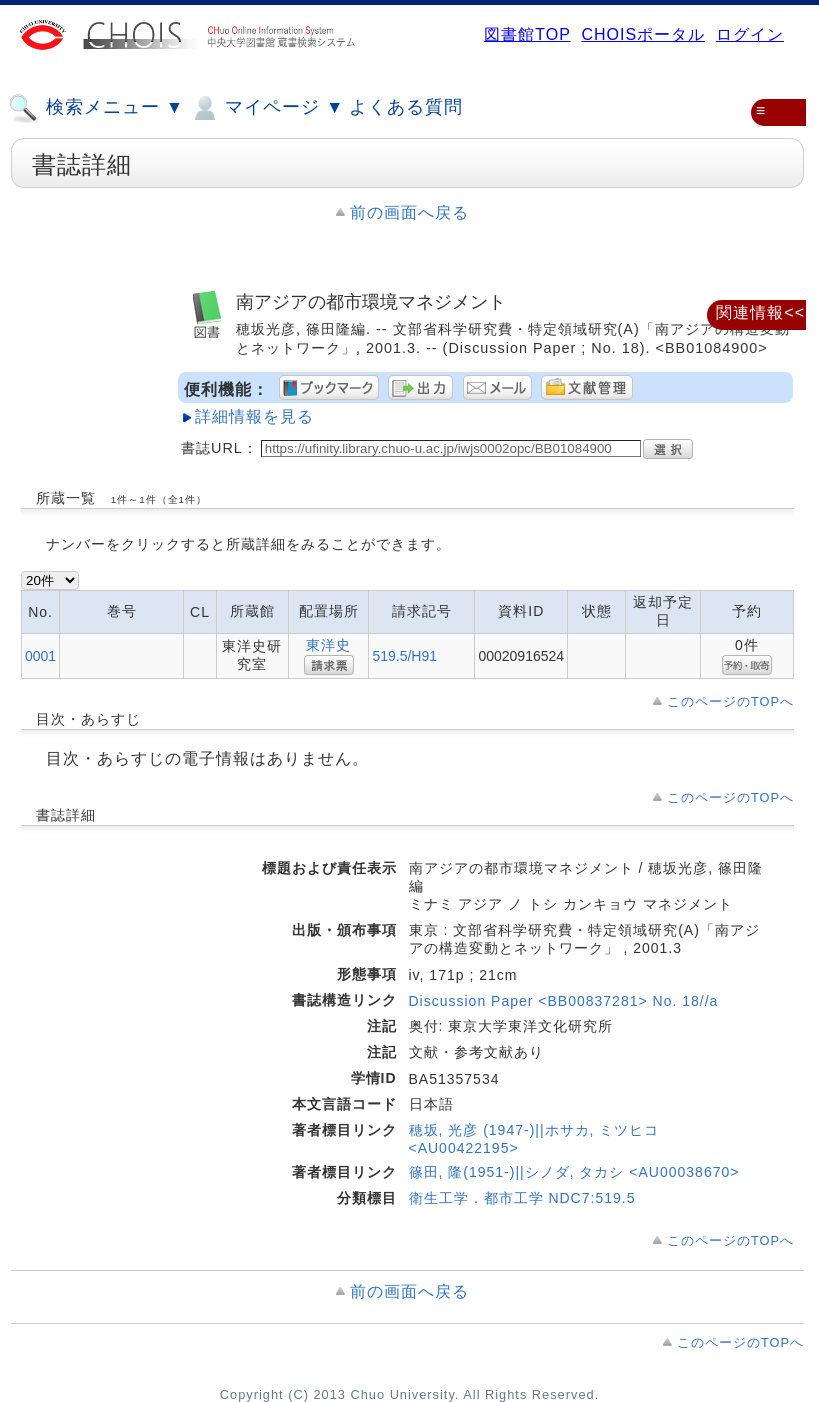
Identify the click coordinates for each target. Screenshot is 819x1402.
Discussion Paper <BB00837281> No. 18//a (564, 1001)
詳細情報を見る (254, 416)
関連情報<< (760, 312)
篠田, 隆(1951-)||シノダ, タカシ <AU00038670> (574, 1172)
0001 (40, 656)
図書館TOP (527, 34)
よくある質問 (406, 107)
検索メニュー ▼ (96, 108)
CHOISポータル (643, 34)
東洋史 (328, 645)
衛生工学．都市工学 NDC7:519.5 (522, 1198)
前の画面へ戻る (409, 212)
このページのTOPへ (730, 701)
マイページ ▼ (266, 108)
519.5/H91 (404, 656)
